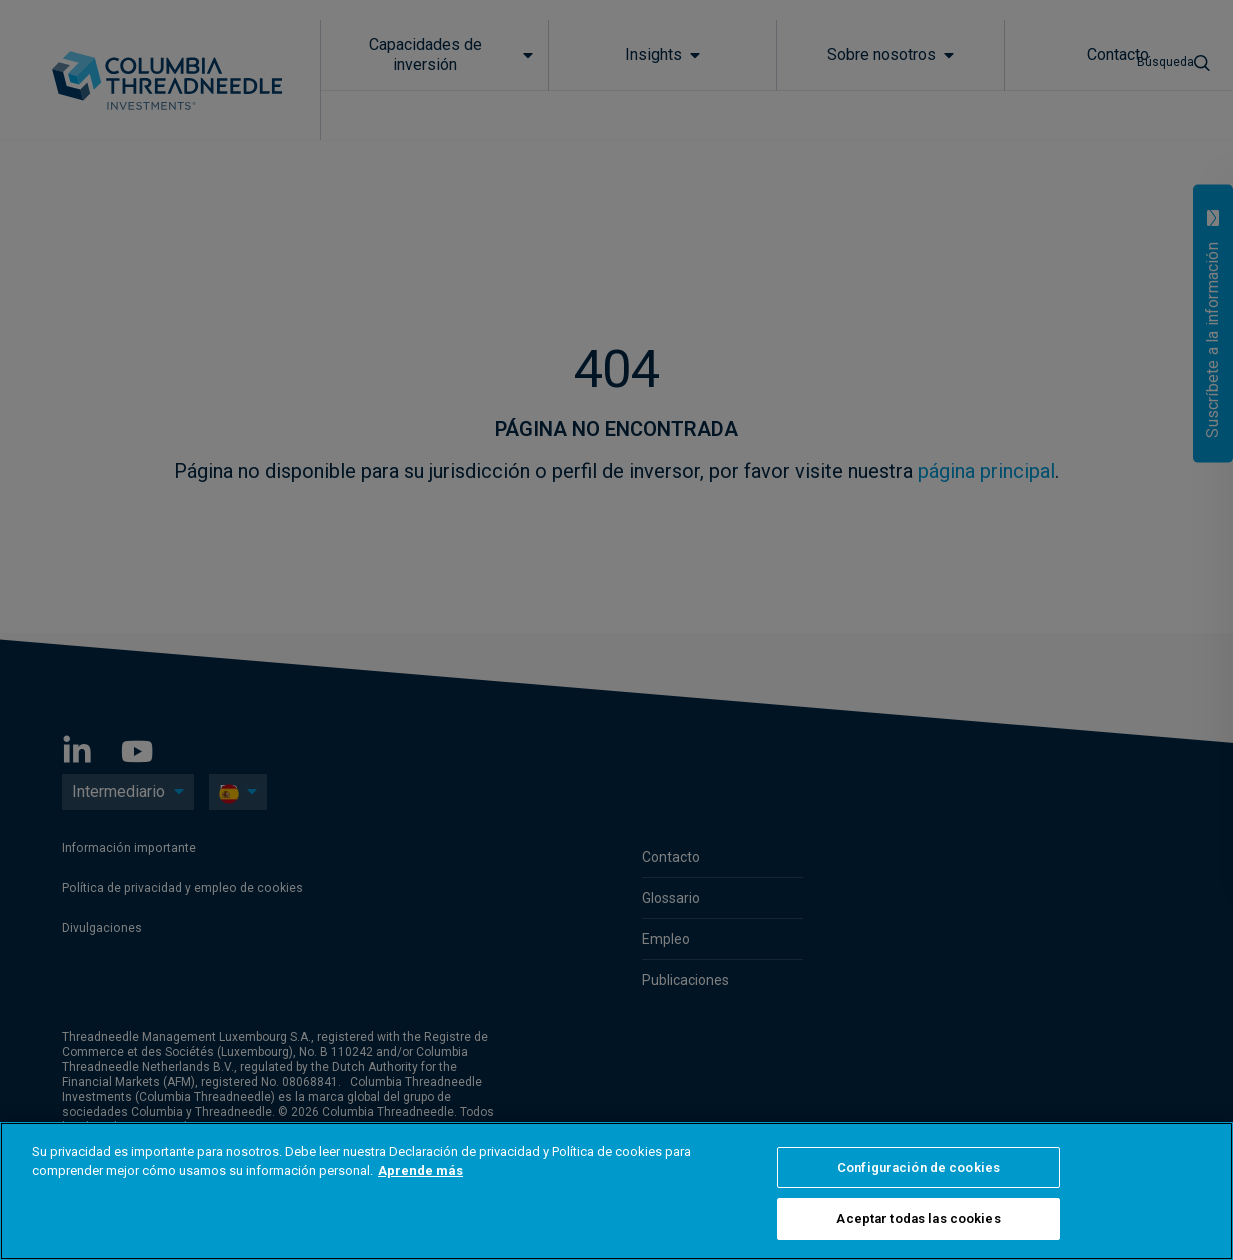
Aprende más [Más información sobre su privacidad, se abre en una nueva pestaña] (420, 1170)
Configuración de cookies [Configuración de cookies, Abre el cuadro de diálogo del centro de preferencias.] (918, 1167)
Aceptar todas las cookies (918, 1218)
